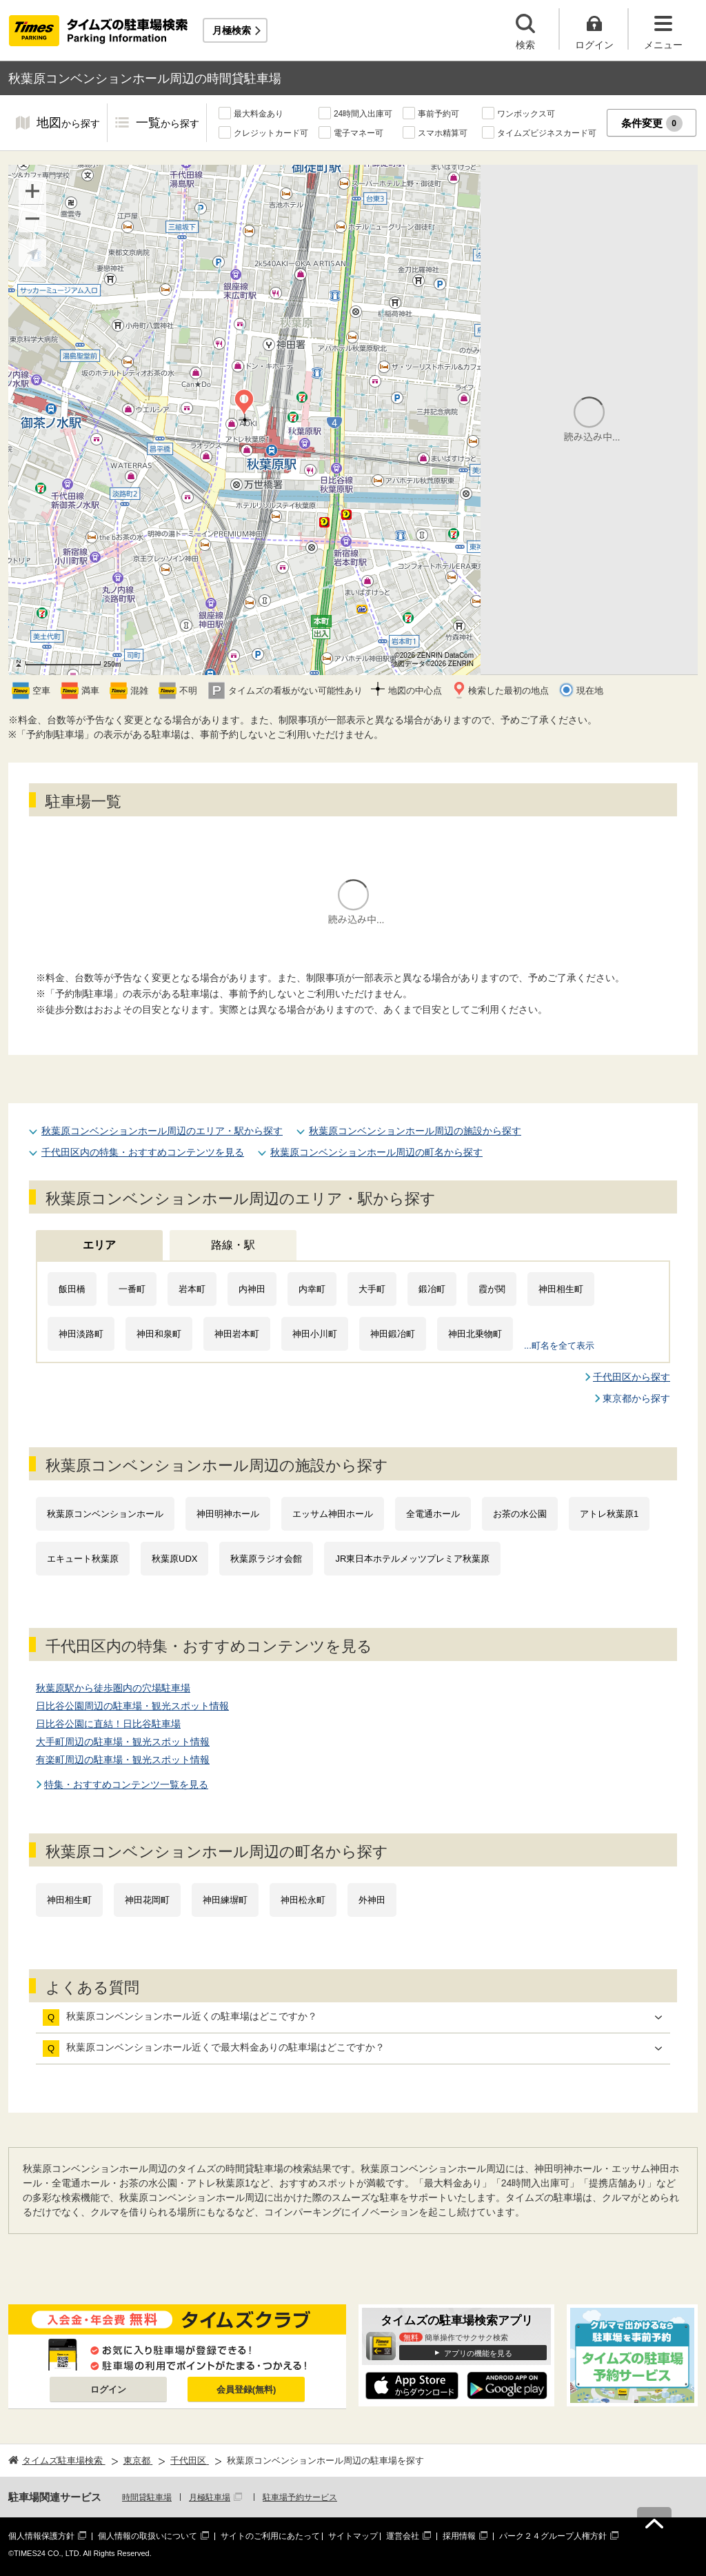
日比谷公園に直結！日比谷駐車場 (108, 1723)
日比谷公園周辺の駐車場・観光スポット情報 (132, 1705)
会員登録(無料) (246, 2389)
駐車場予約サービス (300, 2497)
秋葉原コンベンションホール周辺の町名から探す (376, 1152)
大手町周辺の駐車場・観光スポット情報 (123, 1741)
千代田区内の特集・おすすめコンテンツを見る (142, 1152)
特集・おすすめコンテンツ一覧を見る (126, 1784)
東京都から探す (636, 1398)
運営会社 (402, 2536)
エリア (99, 1245)
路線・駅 (233, 1245)
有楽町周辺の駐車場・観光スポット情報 (123, 1759)
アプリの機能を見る (478, 2353)
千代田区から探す (631, 1376)
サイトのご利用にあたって (270, 2536)
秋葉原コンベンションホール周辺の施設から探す (415, 1130)
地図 (68, 124)
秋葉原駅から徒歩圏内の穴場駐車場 (113, 1687)
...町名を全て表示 (559, 1345)
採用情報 (459, 2536)
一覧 (167, 124)
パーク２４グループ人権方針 (553, 2536)
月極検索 (231, 30)
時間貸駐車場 (147, 2497)
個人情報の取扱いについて (147, 2536)
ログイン (108, 2389)
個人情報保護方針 (41, 2536)
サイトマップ (353, 2536)
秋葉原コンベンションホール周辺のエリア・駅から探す (162, 1130)
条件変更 (652, 123)
